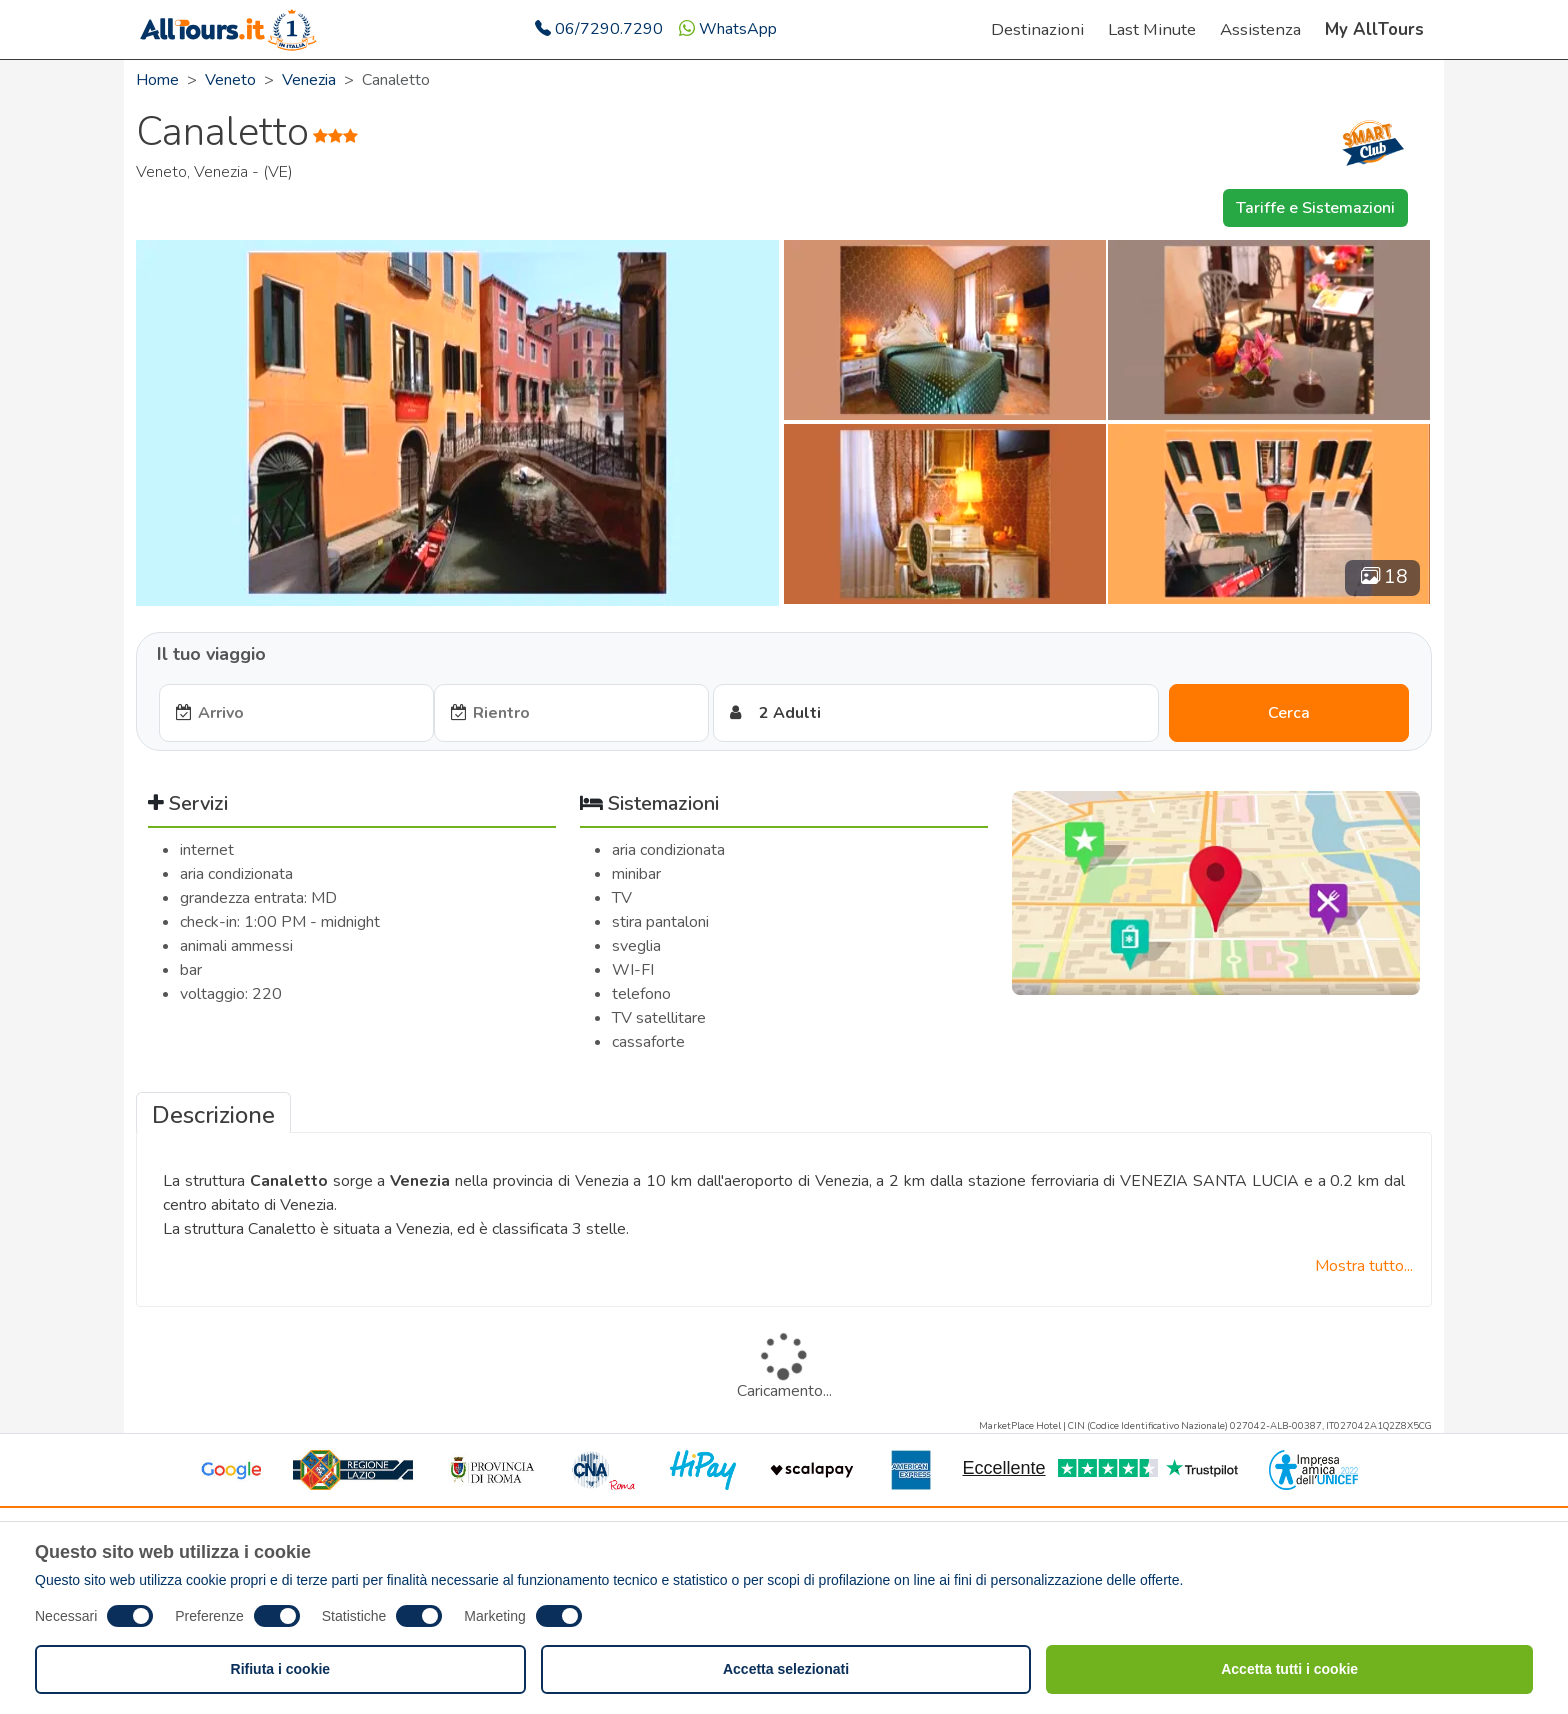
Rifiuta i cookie (281, 1669)
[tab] (213, 1113)
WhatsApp (728, 29)
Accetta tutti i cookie (1289, 1669)
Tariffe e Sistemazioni (1315, 208)
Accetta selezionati (786, 1669)
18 (1384, 577)
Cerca (1289, 713)
